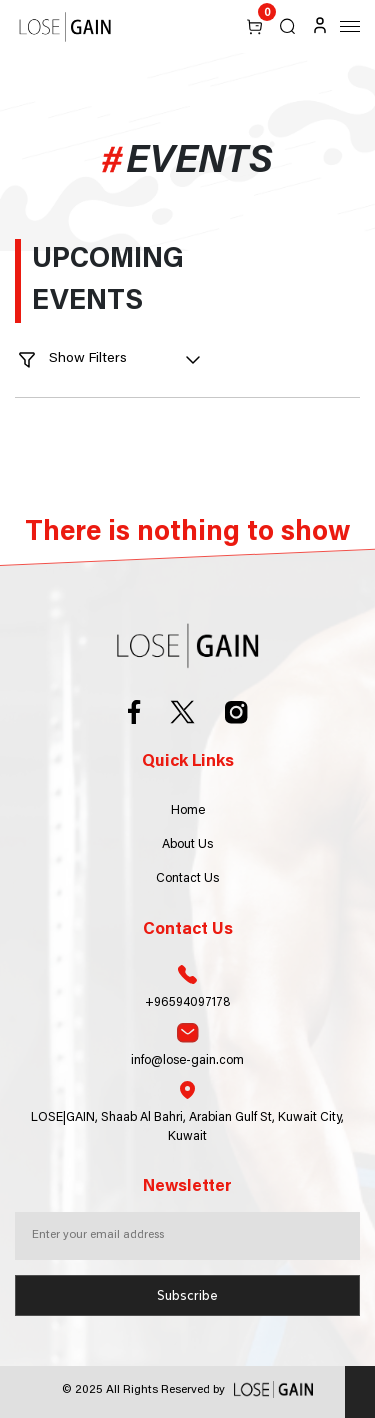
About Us (187, 845)
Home (188, 811)
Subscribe (187, 1295)
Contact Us (187, 879)
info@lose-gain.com (187, 1045)
